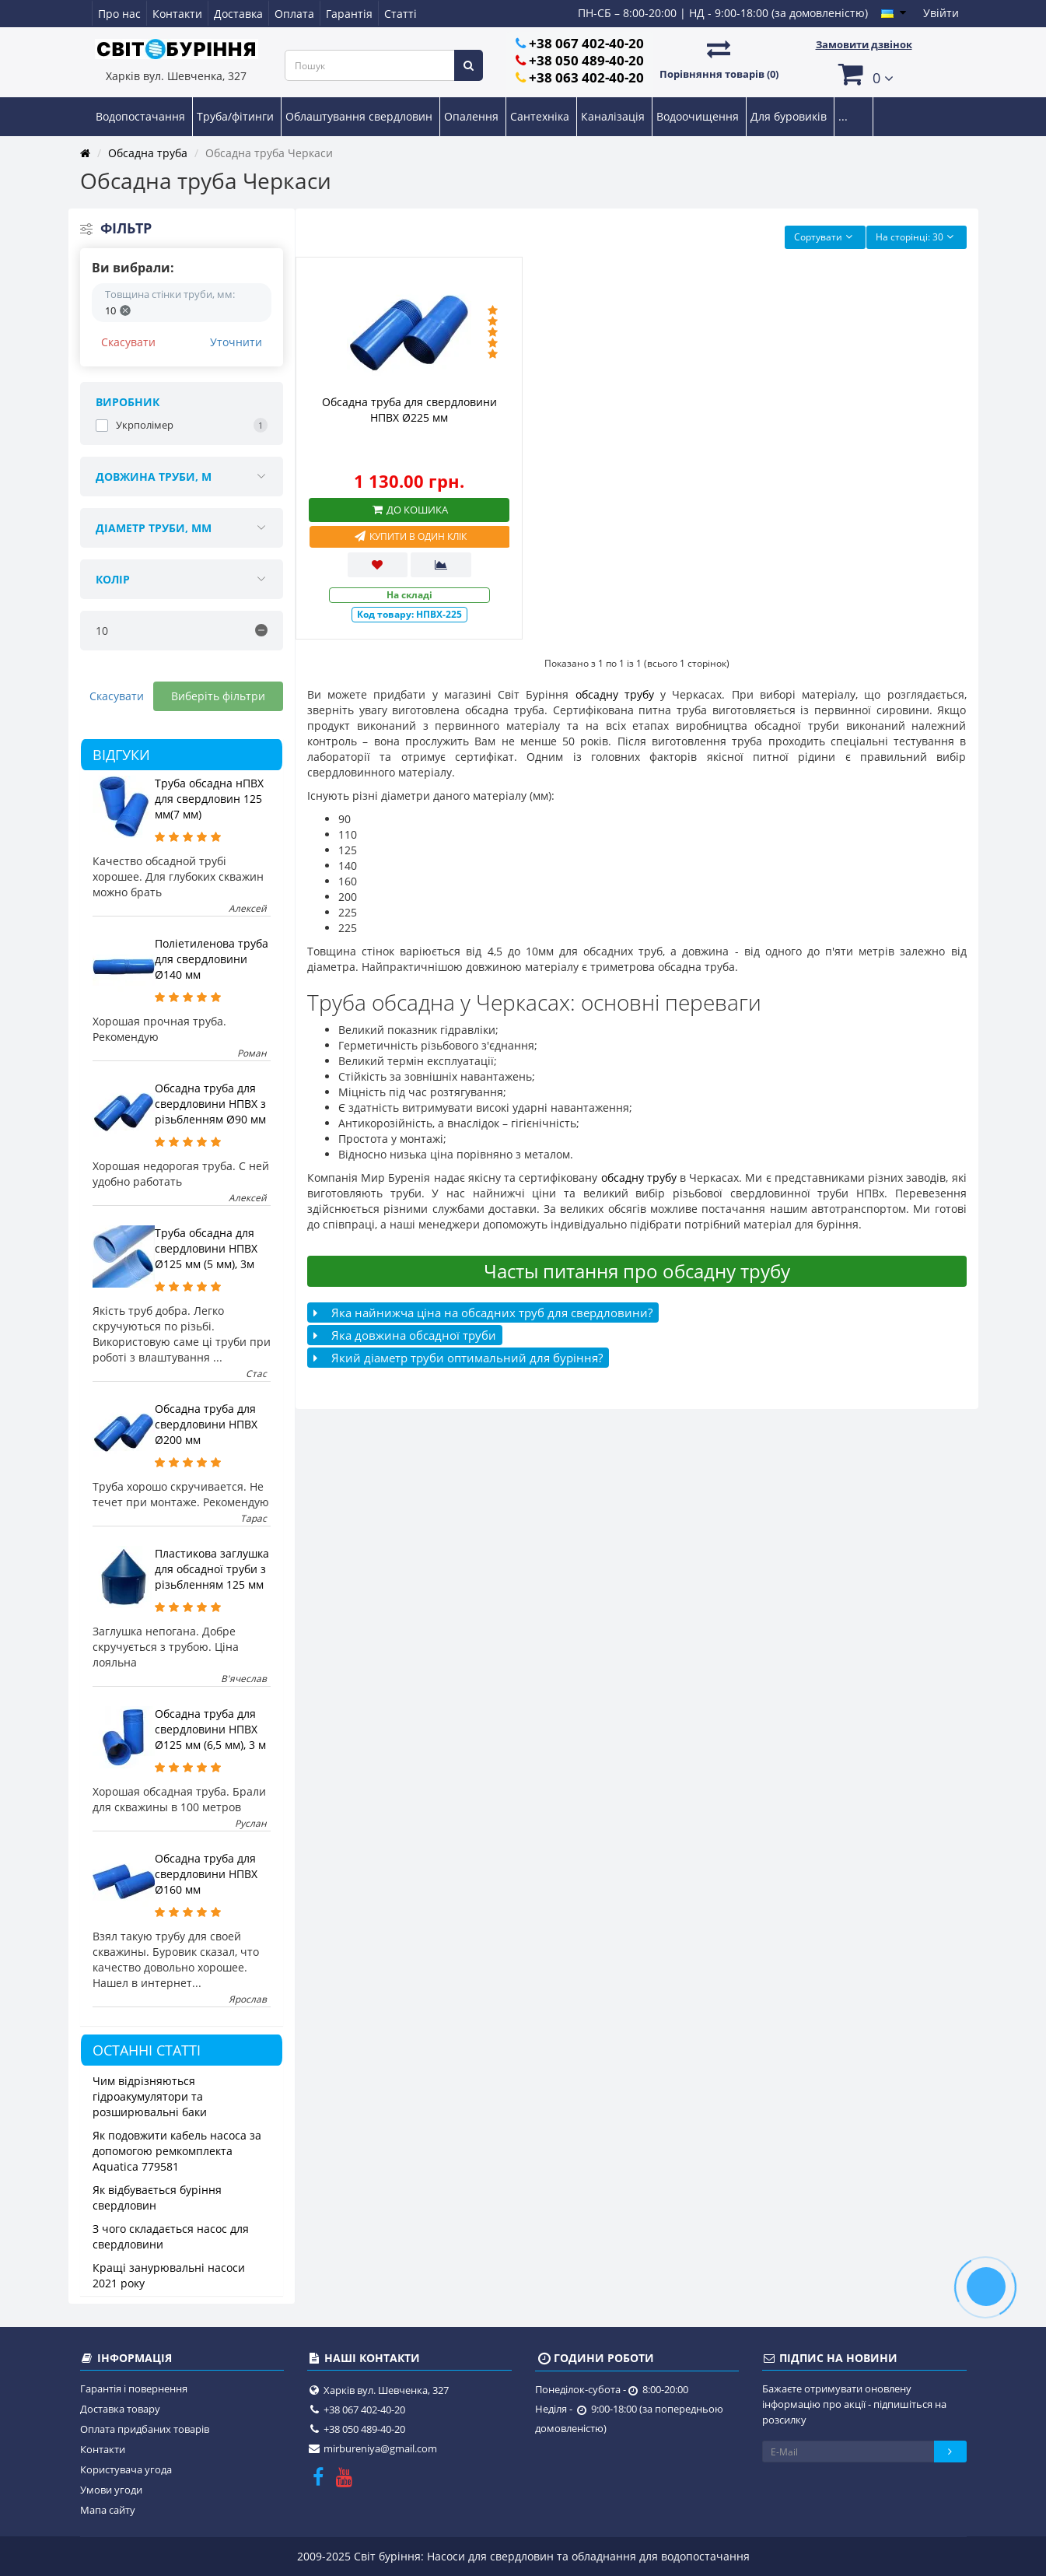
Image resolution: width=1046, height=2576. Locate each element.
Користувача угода (126, 2469)
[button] (864, 73)
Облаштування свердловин (360, 116)
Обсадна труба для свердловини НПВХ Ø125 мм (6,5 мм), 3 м (210, 1729)
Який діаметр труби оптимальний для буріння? (458, 1357)
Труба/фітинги (237, 116)
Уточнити (236, 342)
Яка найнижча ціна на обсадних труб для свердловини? (482, 1312)
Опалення (473, 116)
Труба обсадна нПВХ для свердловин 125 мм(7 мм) (209, 799)
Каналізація (614, 116)
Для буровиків (790, 116)
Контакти (177, 13)
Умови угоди (111, 2490)
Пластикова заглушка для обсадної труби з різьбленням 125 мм (212, 1569)
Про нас (119, 13)
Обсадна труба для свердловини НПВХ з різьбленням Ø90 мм (210, 1104)
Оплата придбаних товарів (144, 2429)
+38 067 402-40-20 (586, 43)
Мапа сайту (107, 2510)
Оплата (294, 13)
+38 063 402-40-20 (586, 77)
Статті (400, 13)
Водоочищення (699, 116)
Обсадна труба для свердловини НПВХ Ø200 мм (206, 1424)
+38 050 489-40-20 (586, 60)
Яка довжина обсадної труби (404, 1335)
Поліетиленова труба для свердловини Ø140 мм (211, 959)
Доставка (238, 13)
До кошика (409, 510)
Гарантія (349, 13)
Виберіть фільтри (218, 696)
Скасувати (128, 342)
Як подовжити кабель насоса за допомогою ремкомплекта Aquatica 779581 (177, 2151)
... (843, 116)
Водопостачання (142, 116)
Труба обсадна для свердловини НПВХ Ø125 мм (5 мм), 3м (206, 1248)
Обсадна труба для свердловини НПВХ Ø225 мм (409, 409)
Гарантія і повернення (133, 2388)
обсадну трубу (614, 694)
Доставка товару (120, 2409)
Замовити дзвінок (864, 44)
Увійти (941, 12)
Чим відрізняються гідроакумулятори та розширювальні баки (150, 2096)
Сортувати (825, 237)
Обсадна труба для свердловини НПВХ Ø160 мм (206, 1874)
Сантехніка (541, 116)
